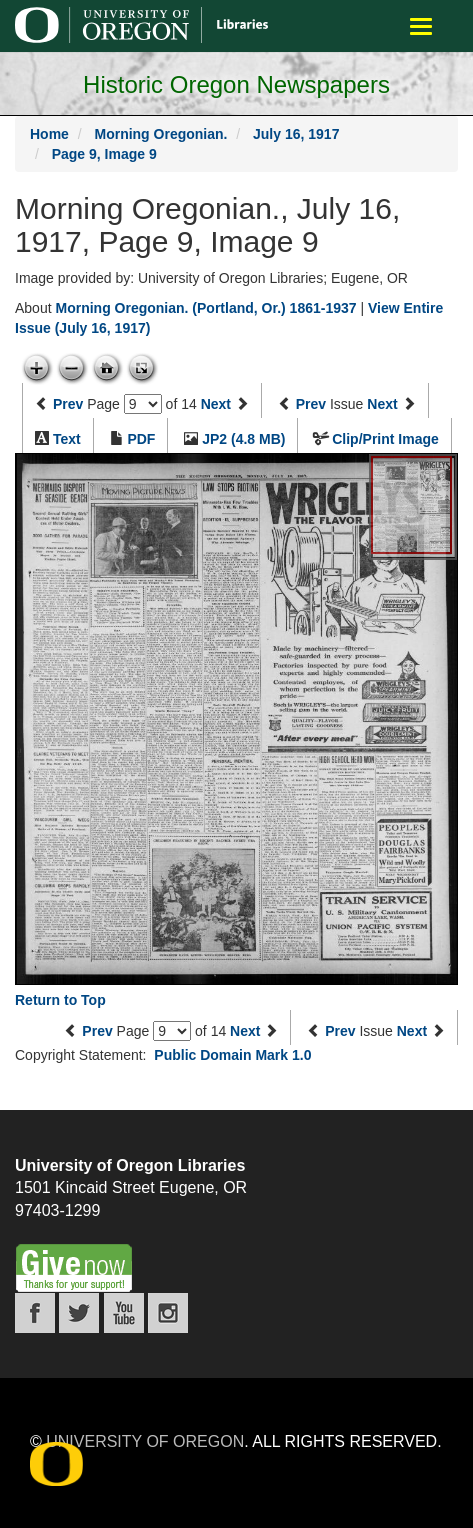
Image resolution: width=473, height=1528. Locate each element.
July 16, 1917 (296, 134)
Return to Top (60, 1000)
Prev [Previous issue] (311, 404)
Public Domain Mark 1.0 (232, 1055)
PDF (141, 439)
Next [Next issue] (382, 404)
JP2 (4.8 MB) (243, 439)
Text (67, 439)
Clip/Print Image (385, 439)
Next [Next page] (216, 404)
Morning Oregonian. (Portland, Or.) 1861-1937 (205, 308)
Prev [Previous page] (68, 404)
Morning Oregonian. (160, 134)
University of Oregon (145, 1441)
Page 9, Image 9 (104, 154)
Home (49, 134)
